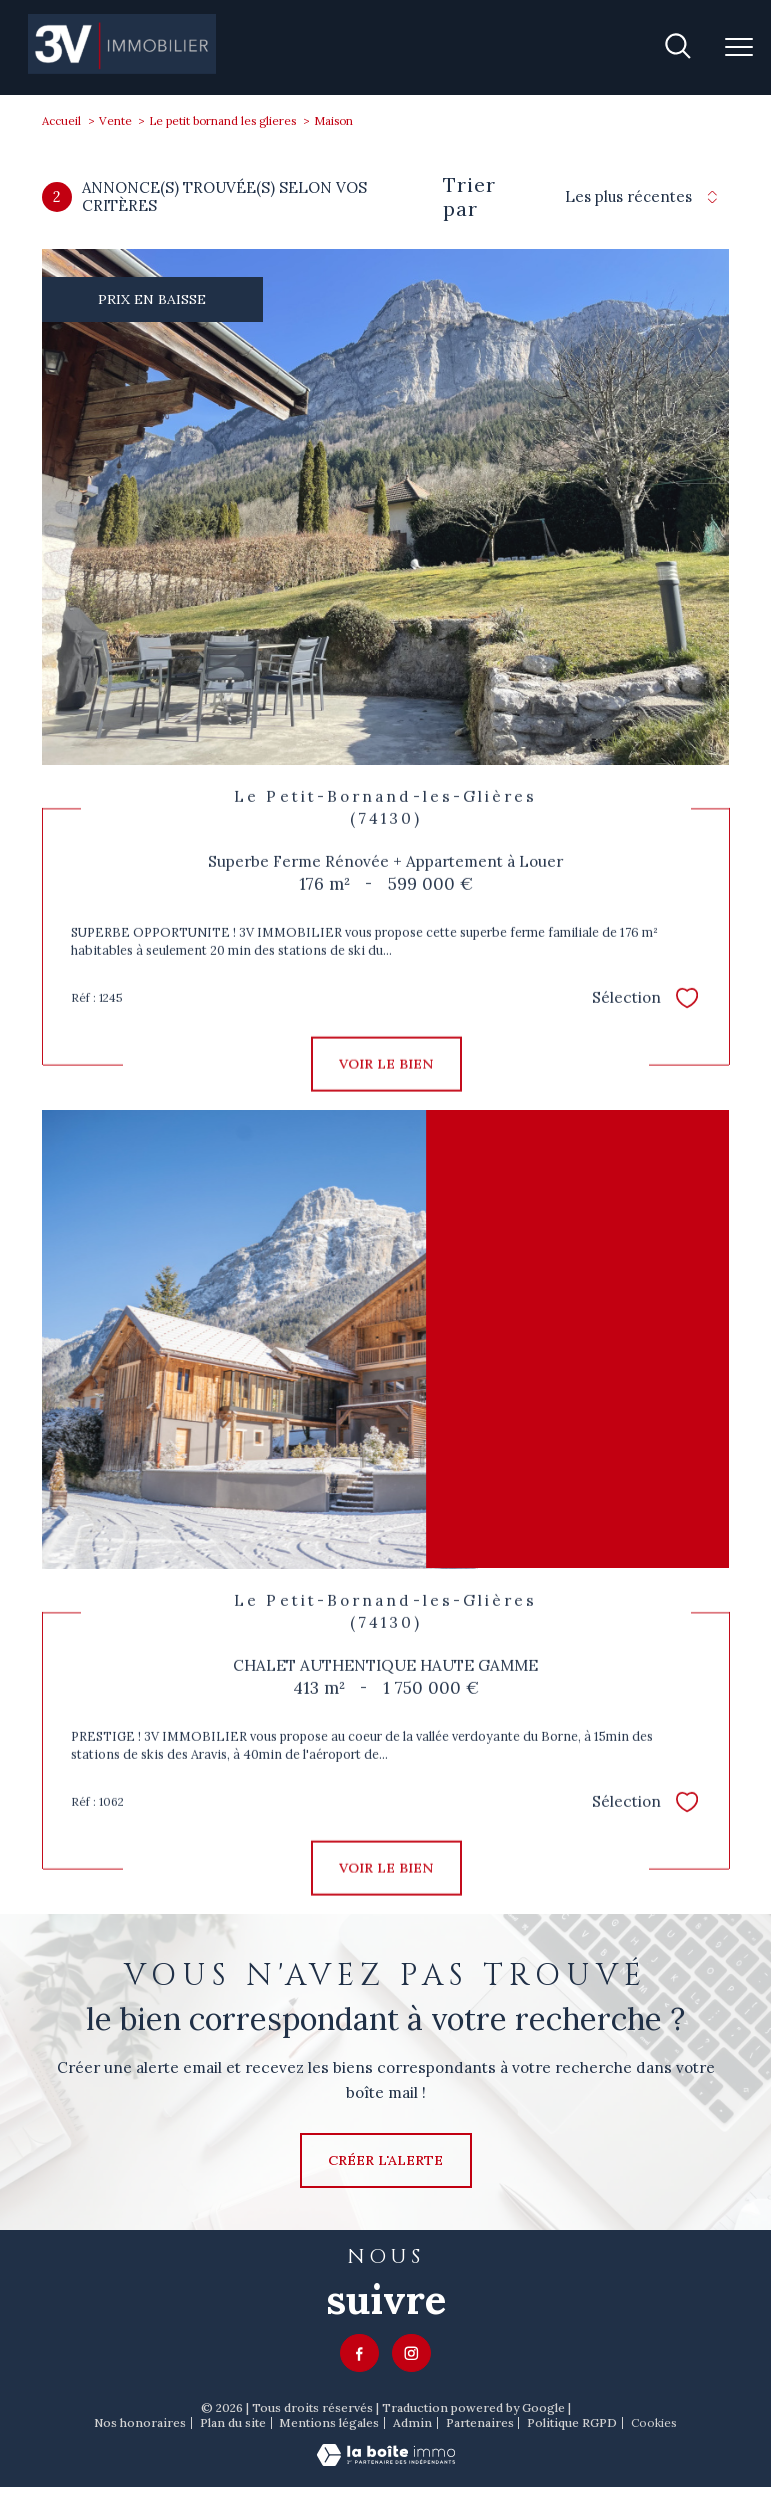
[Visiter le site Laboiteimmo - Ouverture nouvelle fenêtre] (386, 2461)
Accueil (61, 120)
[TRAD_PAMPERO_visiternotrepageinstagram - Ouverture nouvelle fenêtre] (411, 2353)
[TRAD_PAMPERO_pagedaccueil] (122, 69)
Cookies (654, 2423)
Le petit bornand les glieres (222, 120)
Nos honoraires (140, 2422)
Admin (412, 2422)
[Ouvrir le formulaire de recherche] (678, 48)
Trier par (469, 197)
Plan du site (233, 2422)
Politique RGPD (572, 2422)
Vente (115, 120)
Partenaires (480, 2422)
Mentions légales (329, 2422)
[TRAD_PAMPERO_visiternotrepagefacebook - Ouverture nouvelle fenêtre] (359, 2353)
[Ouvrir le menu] (739, 47)
